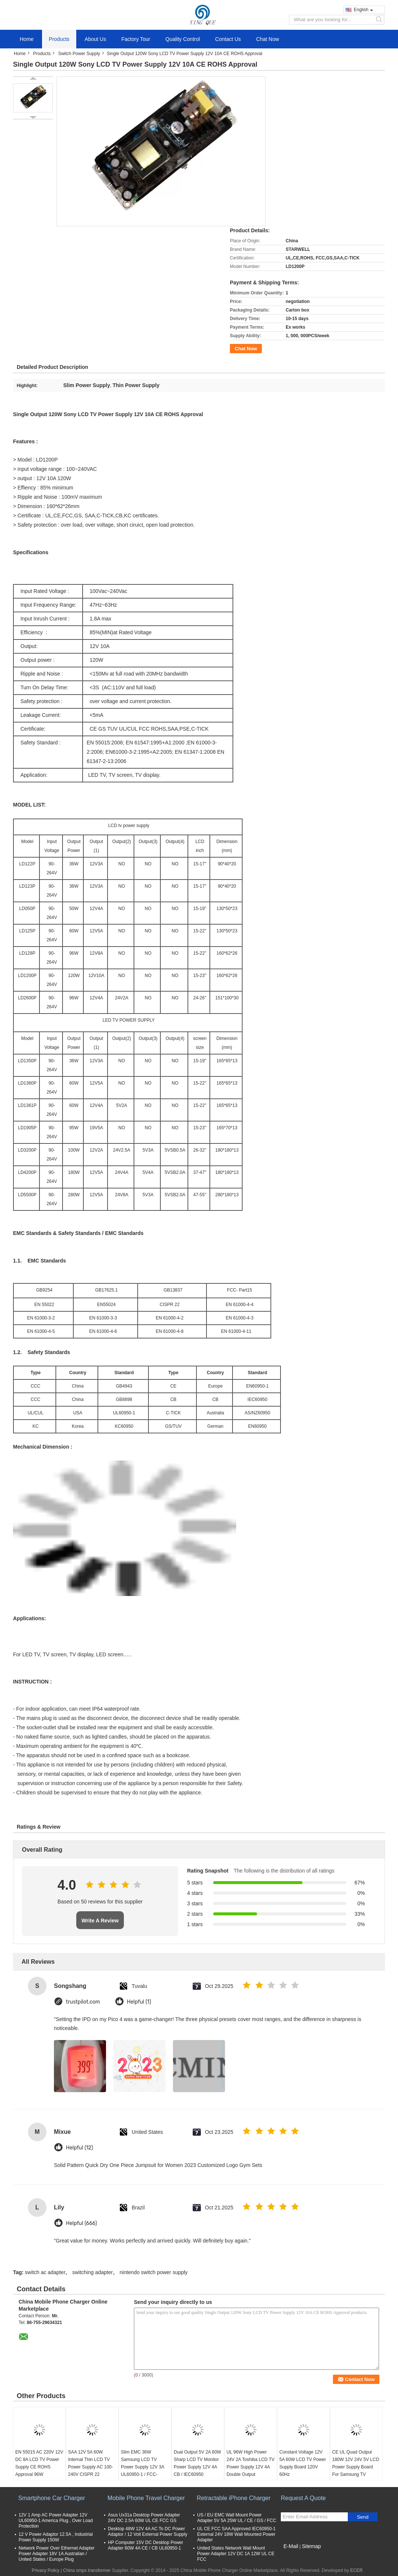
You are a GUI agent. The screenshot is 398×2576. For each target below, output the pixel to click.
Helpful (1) (139, 2002)
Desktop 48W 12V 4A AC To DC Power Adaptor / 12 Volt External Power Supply (147, 2531)
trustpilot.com (83, 2002)
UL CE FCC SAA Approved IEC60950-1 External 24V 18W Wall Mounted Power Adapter (236, 2534)
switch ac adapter (45, 2272)
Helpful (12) (79, 2148)
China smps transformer (87, 2570)
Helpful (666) (81, 2223)
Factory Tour (135, 39)
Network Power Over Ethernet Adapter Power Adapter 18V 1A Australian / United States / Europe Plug (56, 2553)
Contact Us (228, 39)
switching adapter (92, 2272)
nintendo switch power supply (153, 2272)
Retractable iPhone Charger (233, 2498)
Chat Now (267, 39)
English (363, 9)
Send (362, 2517)
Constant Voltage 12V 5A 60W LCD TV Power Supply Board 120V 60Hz (302, 2463)
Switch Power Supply (79, 53)
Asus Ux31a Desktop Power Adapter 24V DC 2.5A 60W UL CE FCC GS (144, 2517)
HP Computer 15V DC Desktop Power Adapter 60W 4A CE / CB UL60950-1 (145, 2545)
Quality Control (183, 39)
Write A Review (100, 1921)
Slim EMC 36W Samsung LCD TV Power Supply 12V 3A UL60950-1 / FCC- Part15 (142, 2466)
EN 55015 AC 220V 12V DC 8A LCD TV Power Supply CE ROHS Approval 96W (39, 2463)
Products (59, 39)
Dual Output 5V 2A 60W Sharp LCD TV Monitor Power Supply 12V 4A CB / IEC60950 (197, 2463)
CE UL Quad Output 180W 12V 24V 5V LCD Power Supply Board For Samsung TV (355, 2463)
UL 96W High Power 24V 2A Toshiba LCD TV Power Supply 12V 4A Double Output (251, 2463)
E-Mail (290, 2546)
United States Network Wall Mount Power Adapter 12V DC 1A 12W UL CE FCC (236, 2553)
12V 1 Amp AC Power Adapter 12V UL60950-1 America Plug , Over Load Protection (56, 2520)
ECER (356, 2570)
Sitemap (311, 2546)
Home (26, 39)
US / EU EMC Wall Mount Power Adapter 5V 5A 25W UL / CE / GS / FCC (236, 2517)
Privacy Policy (46, 2570)
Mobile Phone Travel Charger (146, 2498)
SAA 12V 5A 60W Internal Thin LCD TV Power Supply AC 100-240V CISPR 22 (90, 2463)
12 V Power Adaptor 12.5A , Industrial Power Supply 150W (56, 2537)
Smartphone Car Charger (51, 2498)
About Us (95, 39)
